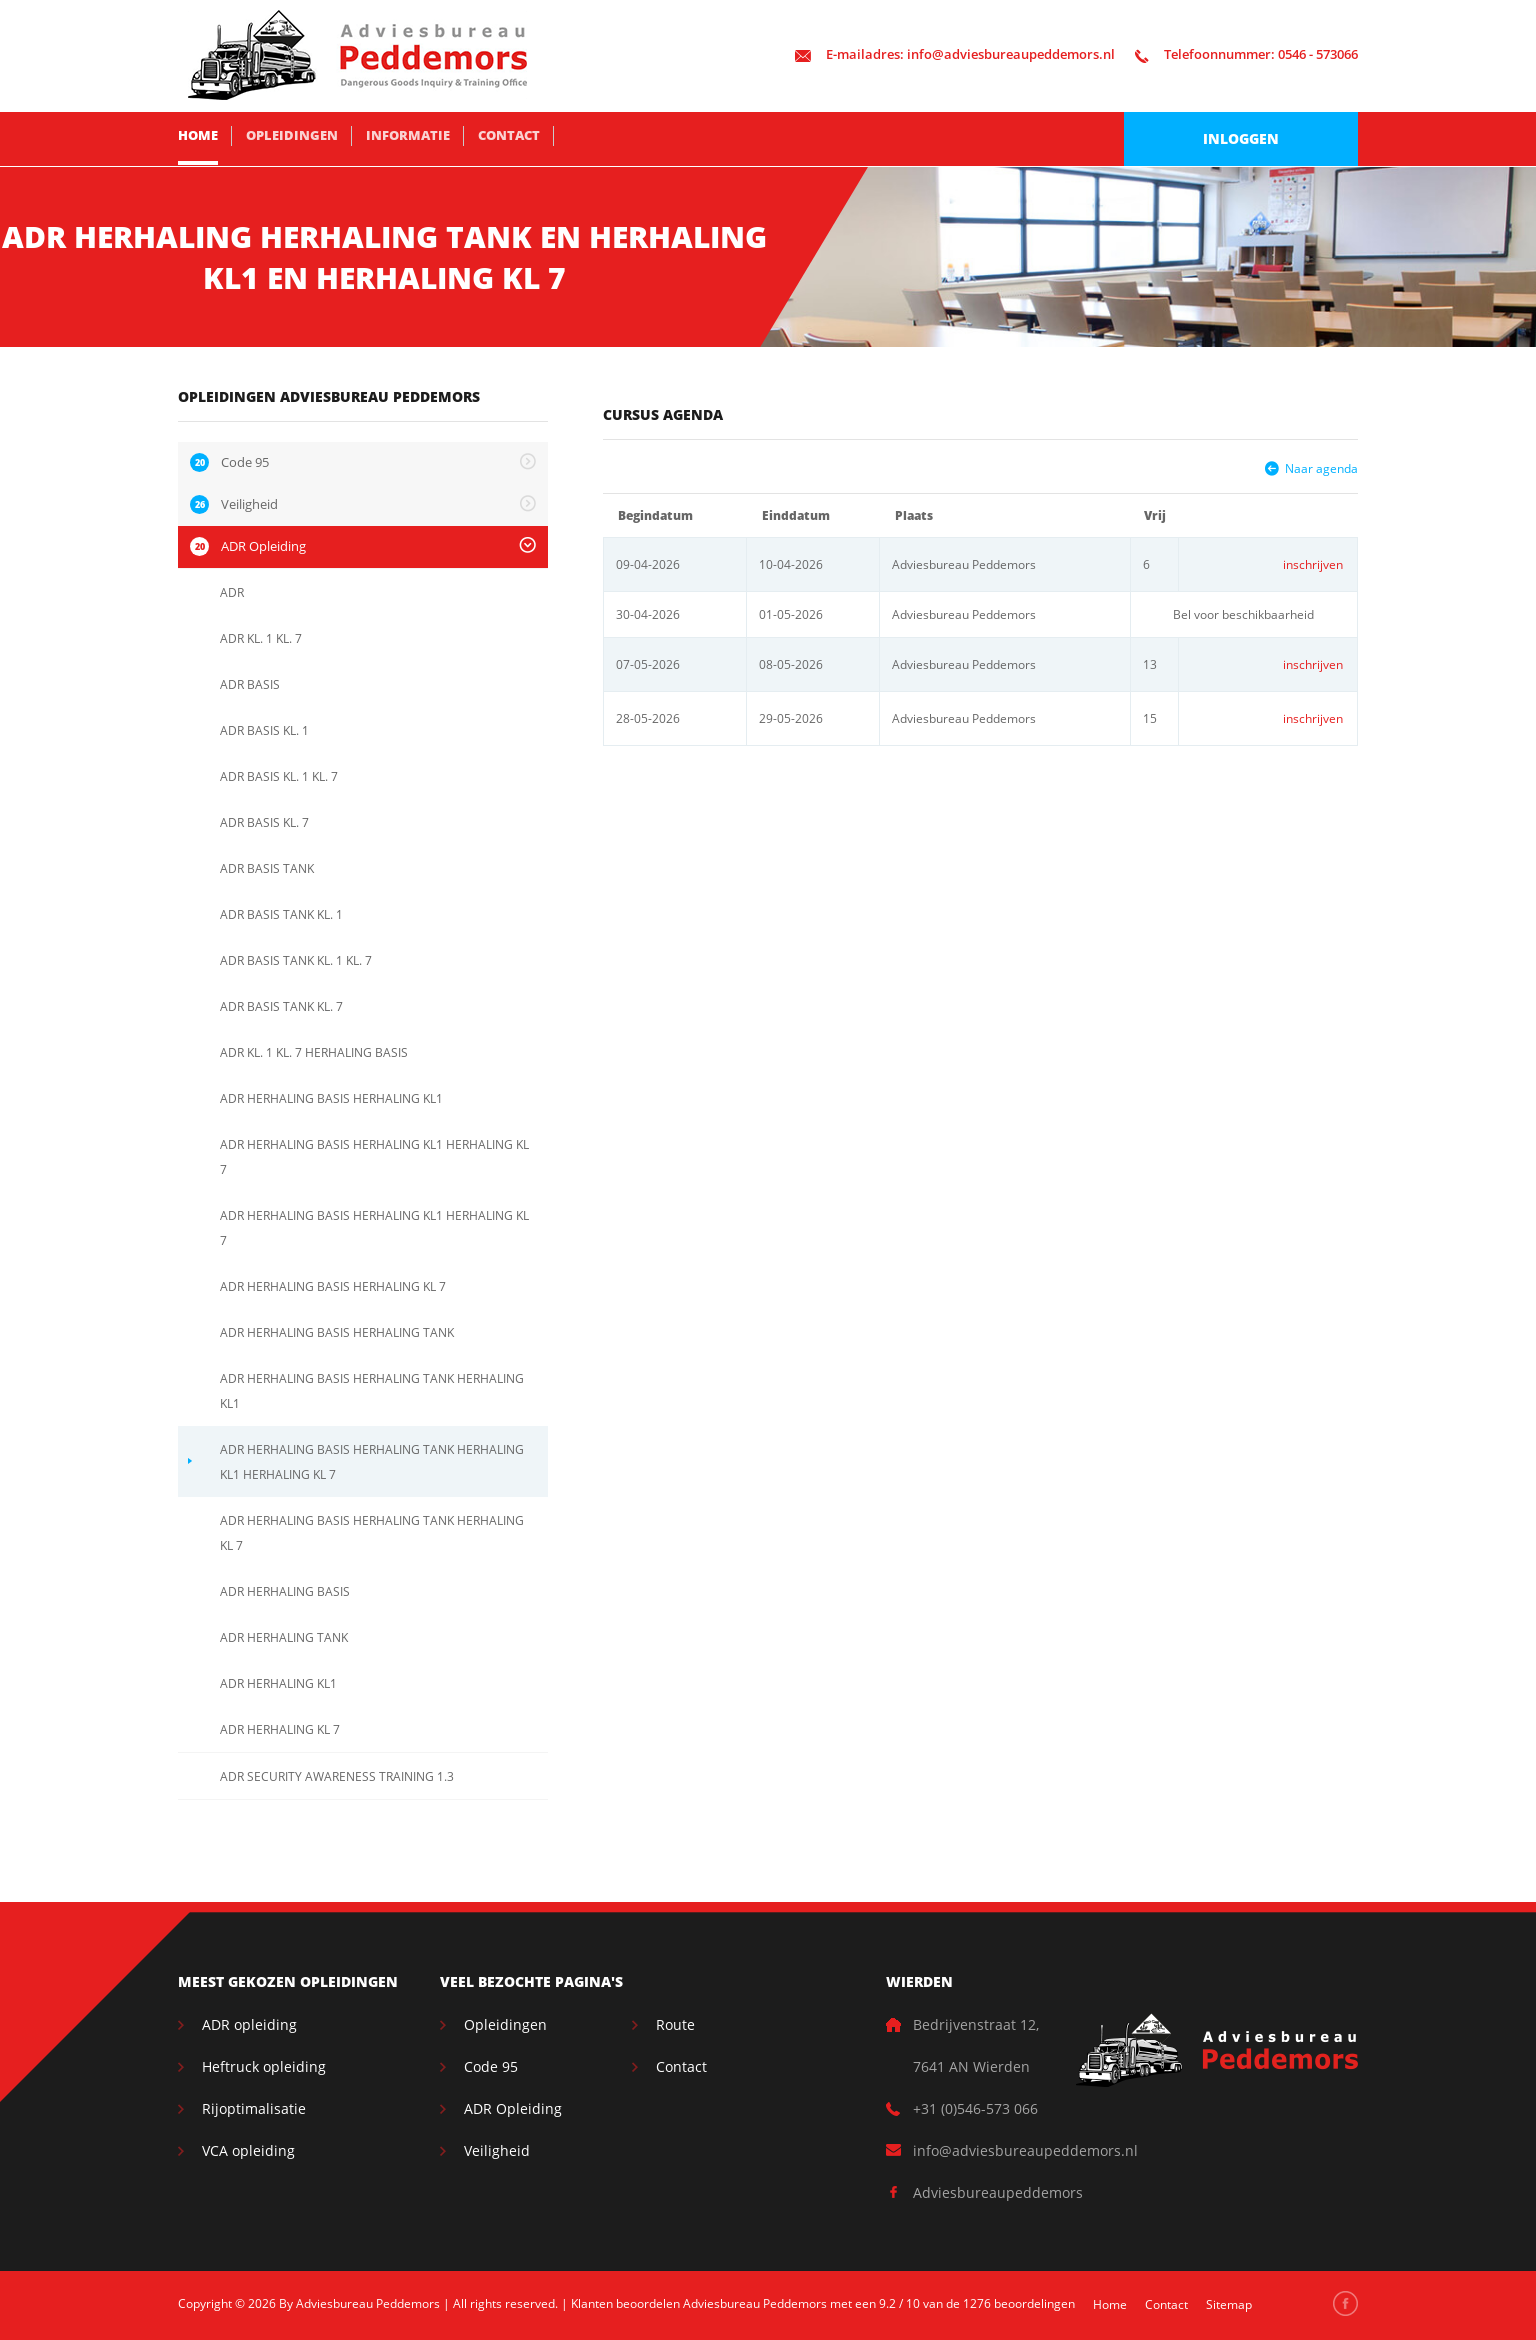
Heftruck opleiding (264, 2066)
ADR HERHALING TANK (284, 1637)
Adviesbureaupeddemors (998, 2192)
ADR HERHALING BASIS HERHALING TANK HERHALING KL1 (372, 1391)
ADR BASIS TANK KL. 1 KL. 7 (296, 960)
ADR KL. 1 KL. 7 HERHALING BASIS (314, 1052)
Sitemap (1229, 2304)
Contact (509, 135)
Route (675, 2024)
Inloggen (1241, 138)
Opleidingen (292, 135)
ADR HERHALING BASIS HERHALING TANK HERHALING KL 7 (372, 1533)
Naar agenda (1321, 468)
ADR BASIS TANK (267, 868)
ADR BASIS (250, 684)
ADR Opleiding (513, 2108)
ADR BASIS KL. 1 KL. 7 (279, 776)
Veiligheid (497, 2150)
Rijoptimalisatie (254, 2108)
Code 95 (491, 2066)
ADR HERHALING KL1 (278, 1683)
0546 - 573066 (1246, 54)
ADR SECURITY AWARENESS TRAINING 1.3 (337, 1776)
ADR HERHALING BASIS (285, 1591)
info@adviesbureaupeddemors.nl (955, 54)
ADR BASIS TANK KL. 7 (281, 1006)
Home (198, 135)
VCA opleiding (248, 2150)
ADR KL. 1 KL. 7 (261, 638)
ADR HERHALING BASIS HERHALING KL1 (331, 1098)
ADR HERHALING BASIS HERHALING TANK (337, 1332)
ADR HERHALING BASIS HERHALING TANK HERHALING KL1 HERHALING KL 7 (372, 1462)
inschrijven (1313, 564)
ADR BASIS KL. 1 (264, 730)
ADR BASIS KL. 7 (264, 822)
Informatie (408, 135)
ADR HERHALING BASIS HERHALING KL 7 (333, 1286)
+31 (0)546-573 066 (975, 2108)
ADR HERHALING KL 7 (280, 1729)
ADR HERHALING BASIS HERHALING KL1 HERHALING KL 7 (374, 1157)
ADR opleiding (249, 2024)
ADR (232, 592)
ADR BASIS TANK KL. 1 (281, 914)
